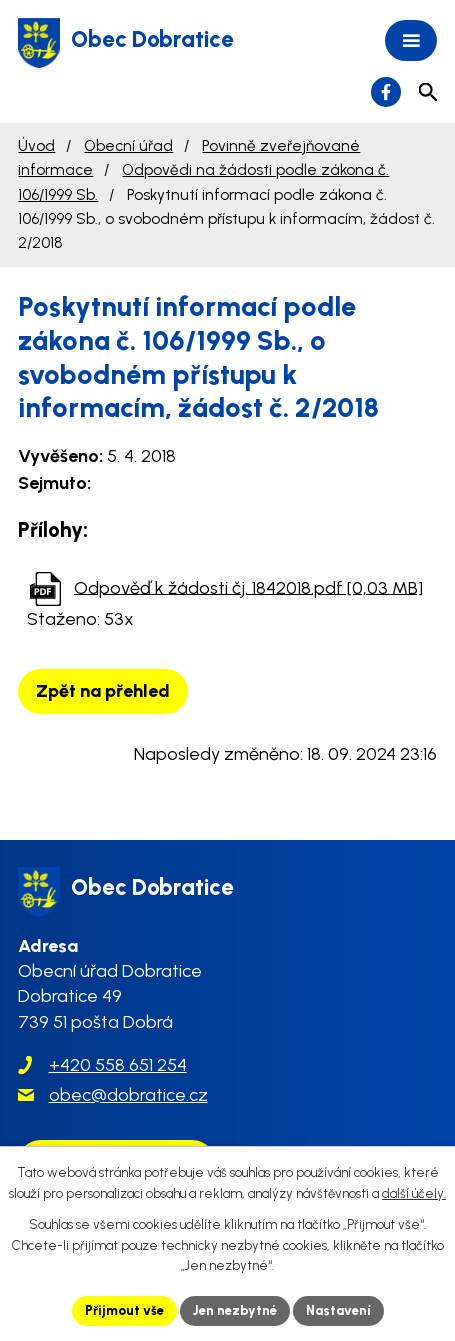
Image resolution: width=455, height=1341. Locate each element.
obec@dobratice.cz (128, 1095)
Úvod (36, 145)
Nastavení (338, 1310)
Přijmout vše (124, 1310)
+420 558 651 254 (118, 1065)
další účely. (414, 1193)
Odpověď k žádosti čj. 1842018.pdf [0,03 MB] (248, 587)
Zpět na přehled (103, 691)
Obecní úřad (128, 145)
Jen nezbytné (235, 1310)
